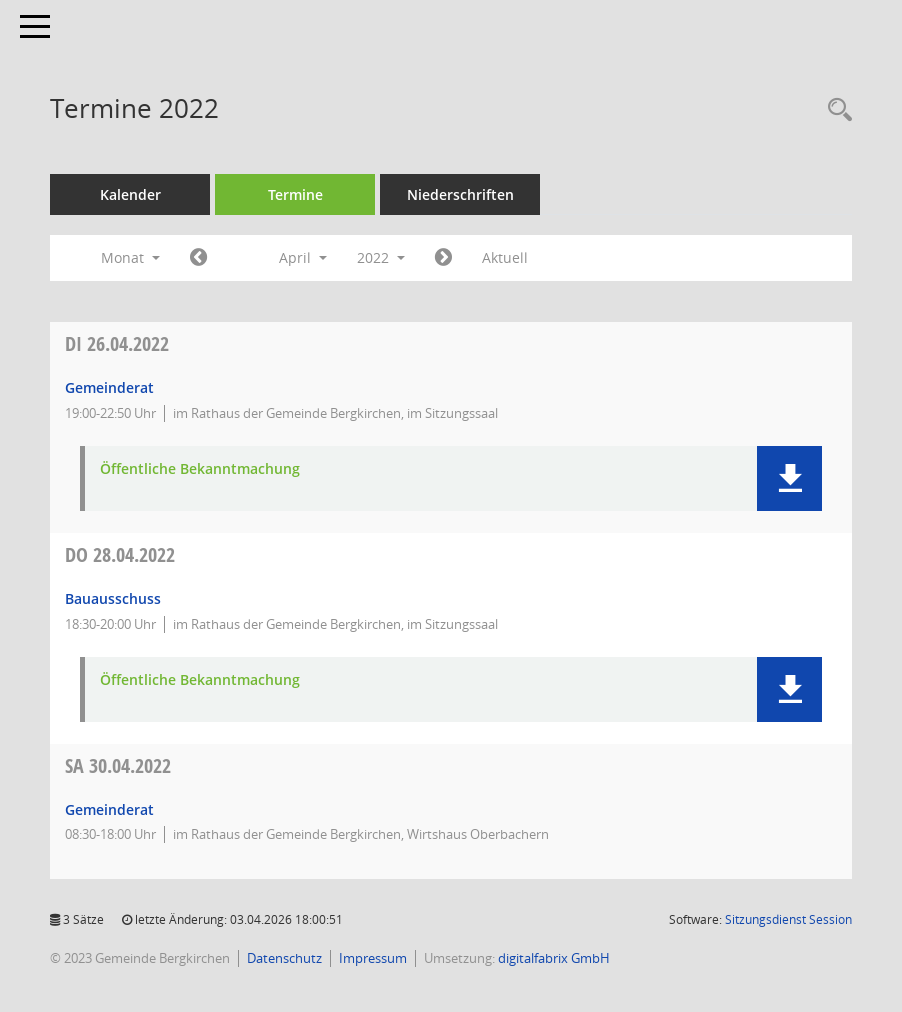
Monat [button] (130, 257)
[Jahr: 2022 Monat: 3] (198, 258)
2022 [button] (381, 257)
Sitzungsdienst (788, 919)
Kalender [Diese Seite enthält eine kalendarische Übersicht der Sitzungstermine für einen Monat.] (130, 194)
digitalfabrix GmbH (554, 958)
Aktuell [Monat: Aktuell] (505, 257)
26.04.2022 (117, 343)
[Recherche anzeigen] (835, 110)
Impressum (373, 958)
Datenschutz (284, 958)
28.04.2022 (120, 554)
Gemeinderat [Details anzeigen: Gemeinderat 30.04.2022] (109, 809)
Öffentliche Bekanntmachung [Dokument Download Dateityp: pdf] (200, 469)
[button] (789, 478)
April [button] (303, 257)
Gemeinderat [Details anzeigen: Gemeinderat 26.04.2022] (109, 387)
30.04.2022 (118, 765)
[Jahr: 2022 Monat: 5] (443, 258)
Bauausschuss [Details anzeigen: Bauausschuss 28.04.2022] (113, 598)
